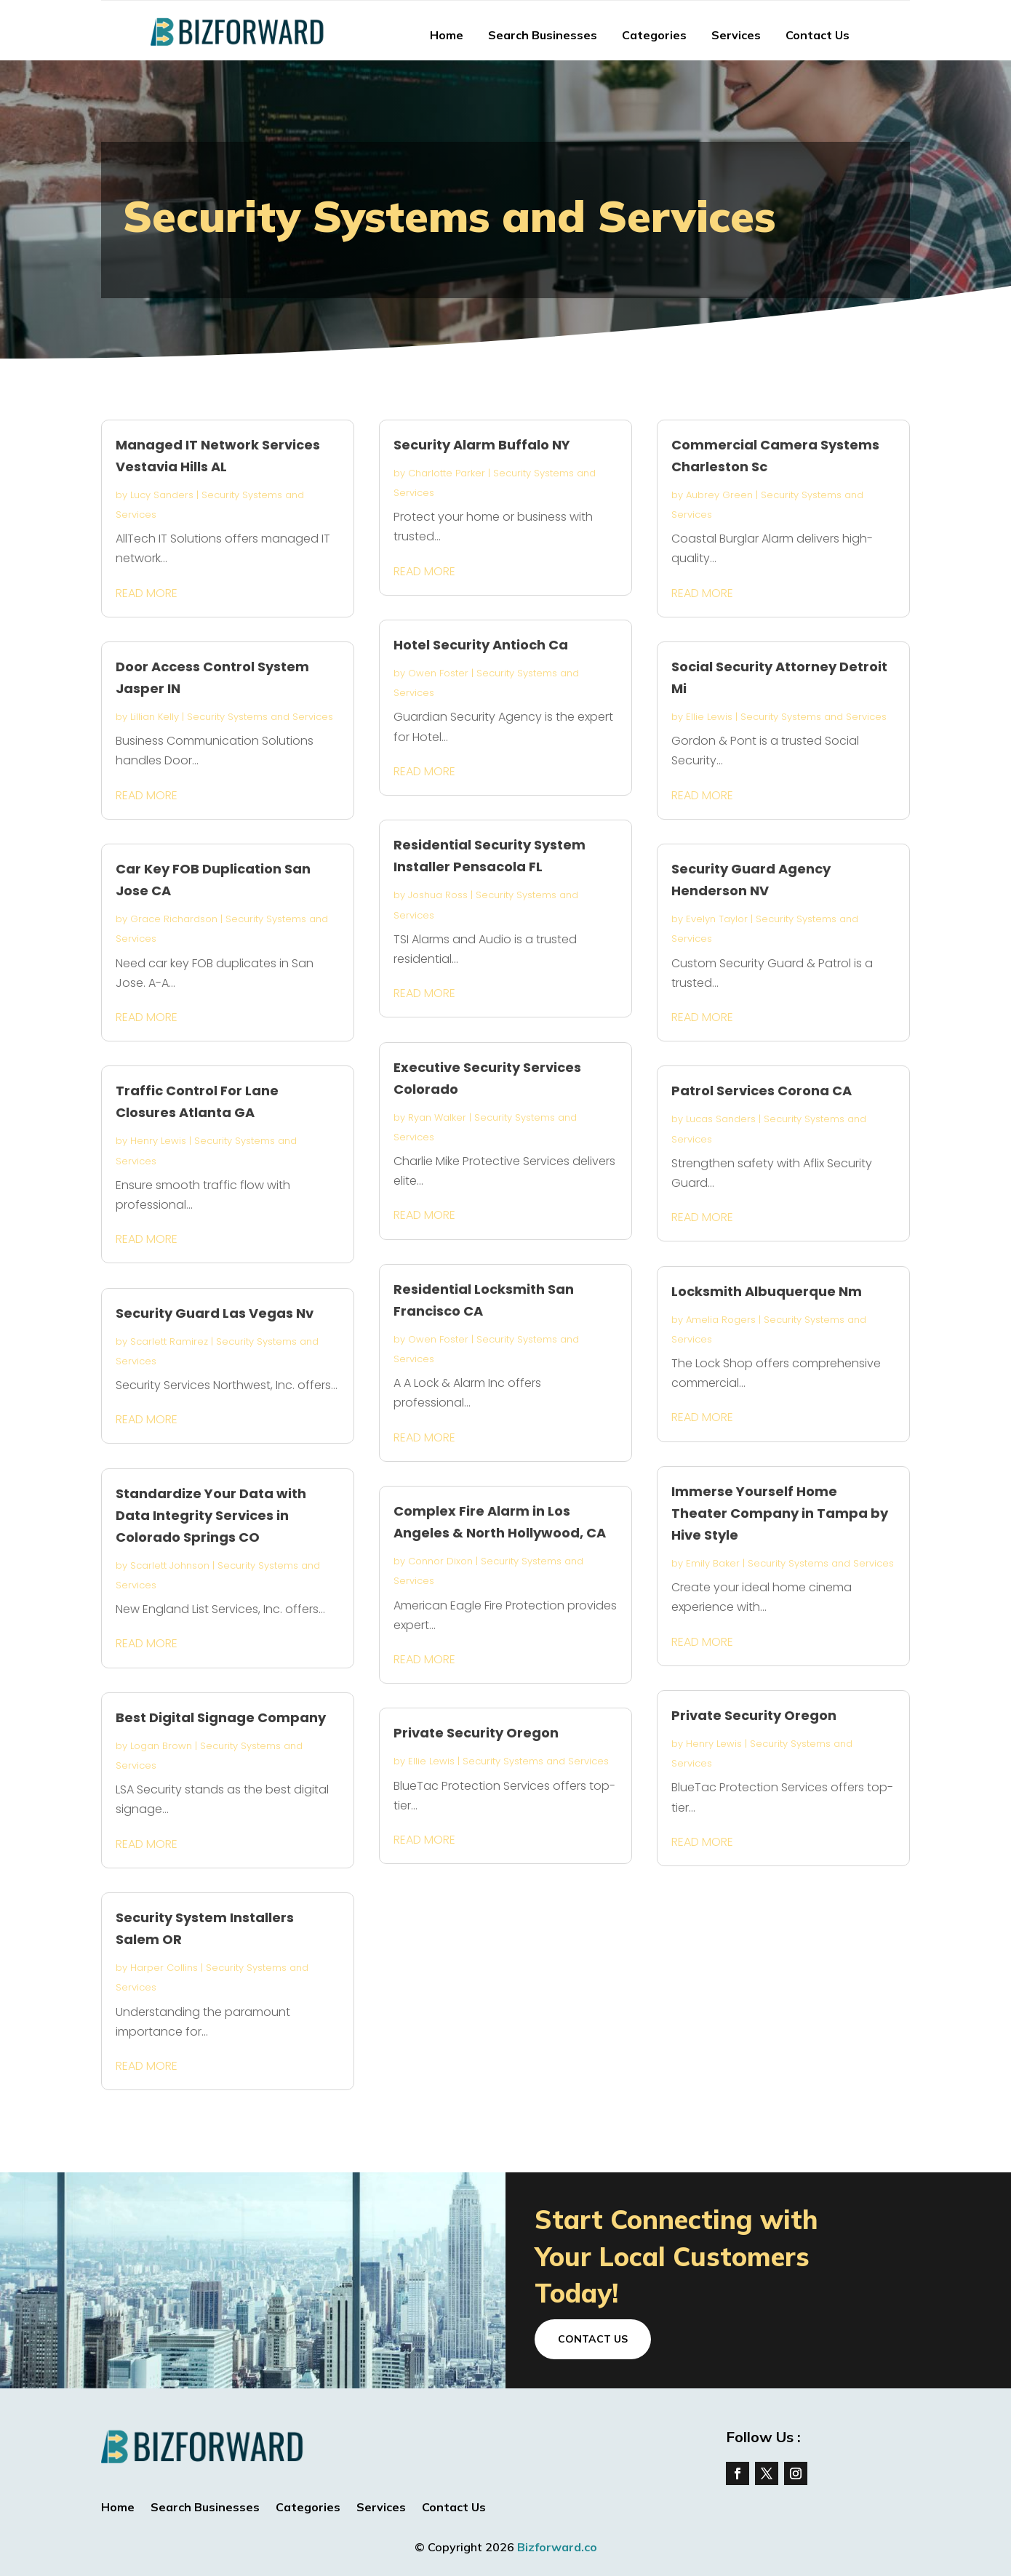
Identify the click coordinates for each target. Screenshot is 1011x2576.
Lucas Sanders (721, 1119)
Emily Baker (713, 1563)
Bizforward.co (557, 2547)
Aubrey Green (719, 495)
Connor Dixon (440, 1561)
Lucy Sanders (161, 495)
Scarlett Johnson (169, 1565)
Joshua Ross (438, 895)
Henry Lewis (158, 1141)
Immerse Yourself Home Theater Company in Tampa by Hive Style (779, 1513)
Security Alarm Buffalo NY (481, 445)
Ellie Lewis (431, 1761)
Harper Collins (164, 1968)
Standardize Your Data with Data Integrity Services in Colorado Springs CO (211, 1515)
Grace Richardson (173, 919)
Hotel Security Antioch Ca (480, 645)
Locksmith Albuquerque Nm (766, 1291)
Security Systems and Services (260, 717)
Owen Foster (438, 673)
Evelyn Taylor (717, 919)
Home (446, 35)
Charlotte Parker (446, 473)
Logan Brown (161, 1746)
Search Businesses (542, 35)
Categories (654, 35)
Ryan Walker (437, 1117)
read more (146, 593)
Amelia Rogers (721, 1320)
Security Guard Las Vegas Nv (214, 1313)
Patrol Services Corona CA (761, 1090)
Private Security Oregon (476, 1733)
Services (736, 35)
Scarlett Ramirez (169, 1341)
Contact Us (818, 35)
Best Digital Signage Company (221, 1717)
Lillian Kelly (154, 717)
